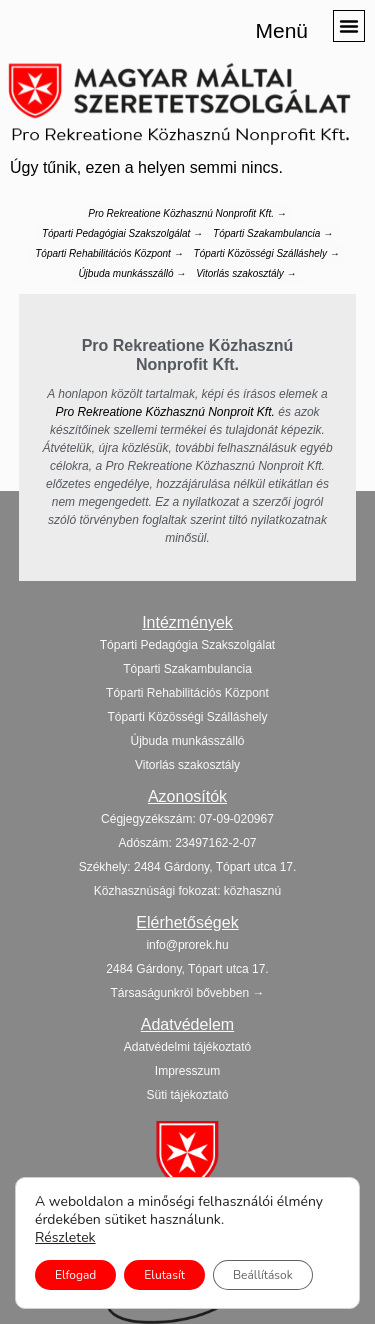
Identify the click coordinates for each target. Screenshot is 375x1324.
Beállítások (263, 1275)
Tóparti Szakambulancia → (273, 233)
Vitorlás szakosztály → (246, 273)
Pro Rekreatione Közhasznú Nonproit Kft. (164, 412)
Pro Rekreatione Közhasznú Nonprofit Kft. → (187, 213)
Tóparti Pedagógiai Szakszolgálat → (122, 233)
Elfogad (75, 1275)
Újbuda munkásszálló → (132, 273)
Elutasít (164, 1275)
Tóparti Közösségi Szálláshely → (267, 253)
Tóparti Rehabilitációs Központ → (109, 253)
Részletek (65, 1238)
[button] (349, 26)
